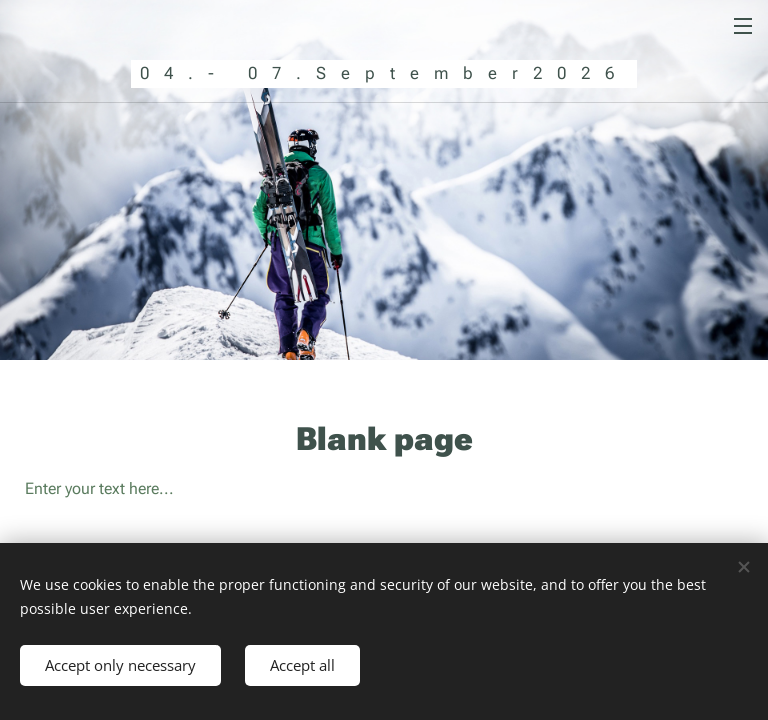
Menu (743, 26)
